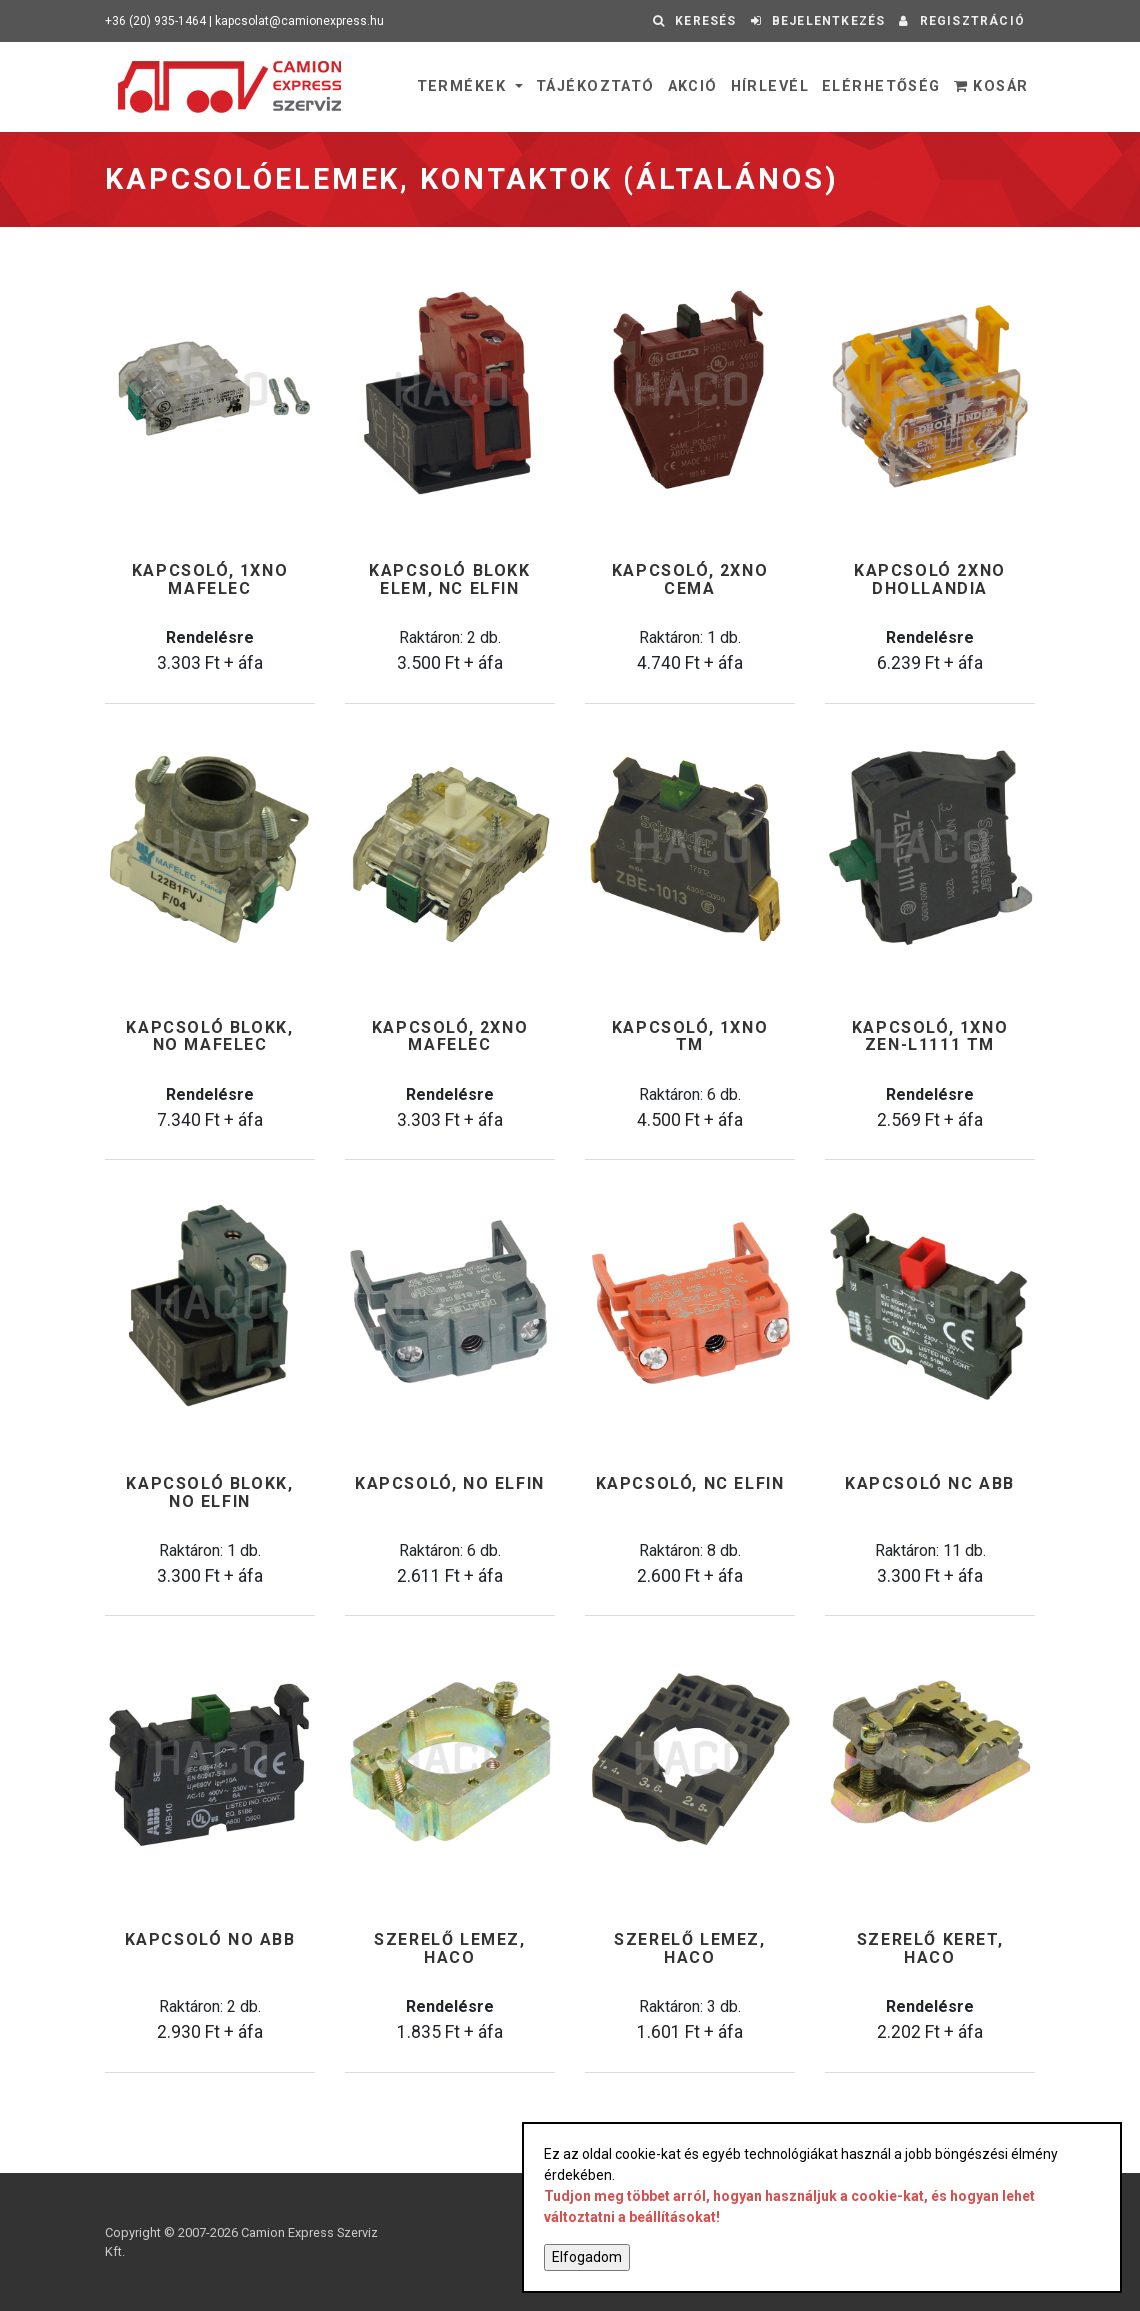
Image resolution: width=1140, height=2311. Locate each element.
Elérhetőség (881, 86)
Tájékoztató (595, 86)
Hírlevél (770, 86)
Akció (693, 86)
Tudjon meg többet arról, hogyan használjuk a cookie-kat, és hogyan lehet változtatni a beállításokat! (789, 2206)
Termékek (464, 86)
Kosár (991, 86)
